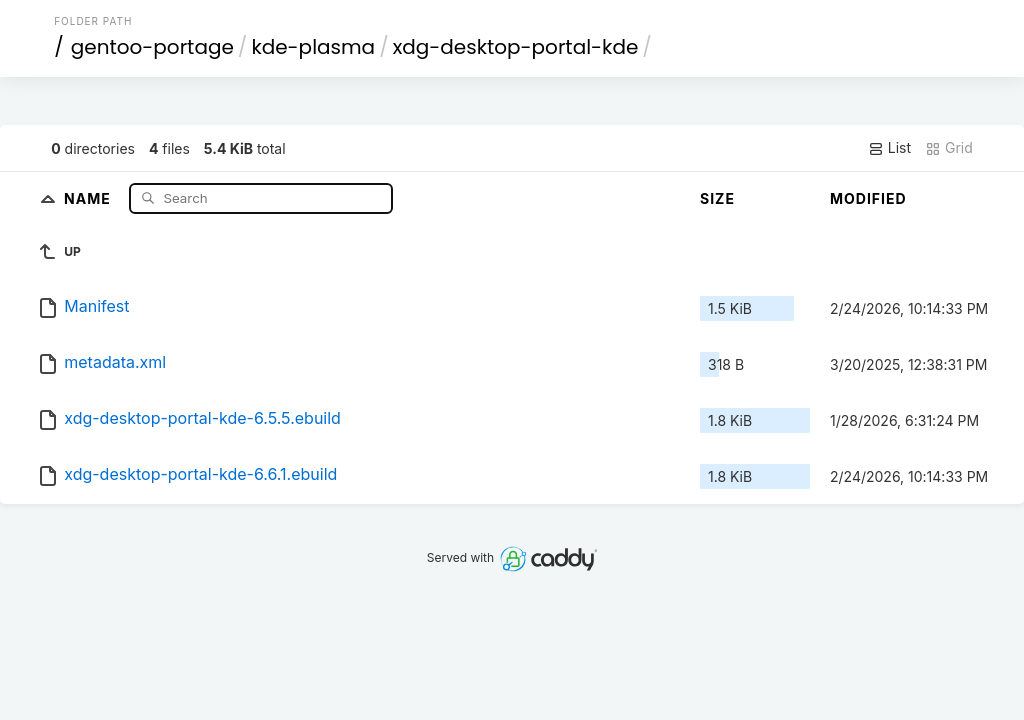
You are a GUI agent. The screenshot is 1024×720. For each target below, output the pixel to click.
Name (89, 197)
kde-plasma (313, 47)
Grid (949, 148)
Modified (868, 198)
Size (717, 198)
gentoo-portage (152, 47)
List (889, 148)
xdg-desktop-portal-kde (516, 47)
